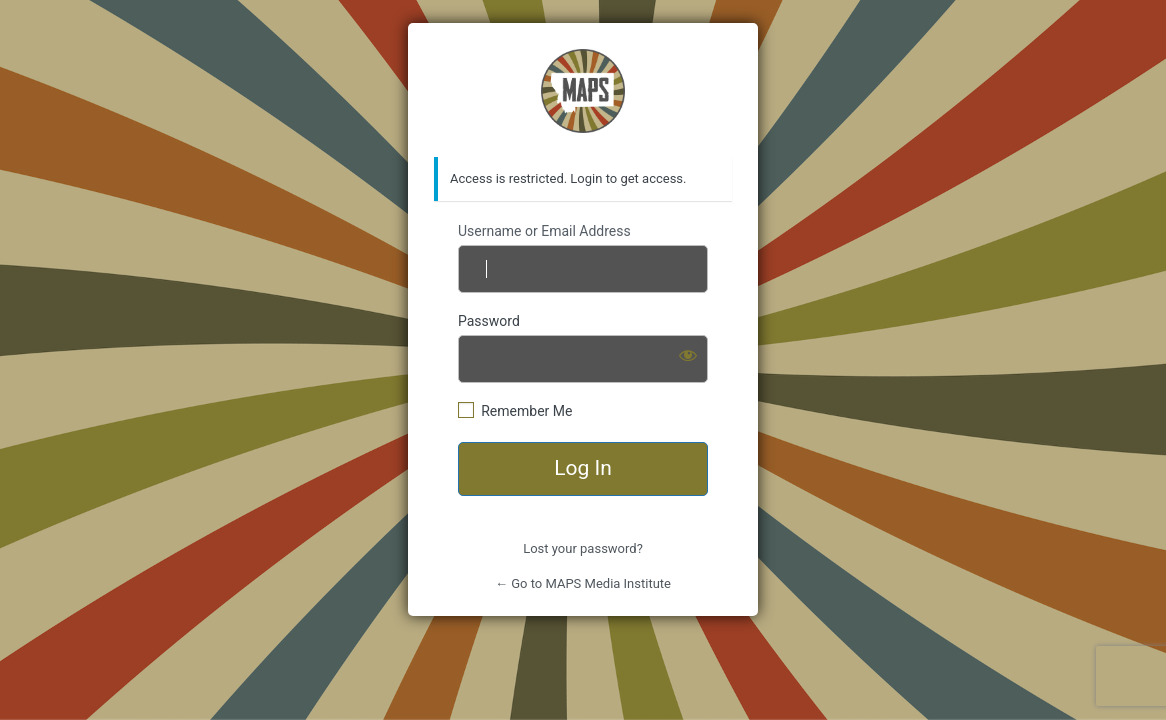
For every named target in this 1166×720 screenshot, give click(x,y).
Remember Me (526, 411)
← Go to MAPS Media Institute (583, 583)
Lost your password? (583, 548)
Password (489, 321)
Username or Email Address (544, 231)
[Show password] (688, 355)
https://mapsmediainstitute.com (583, 91)
